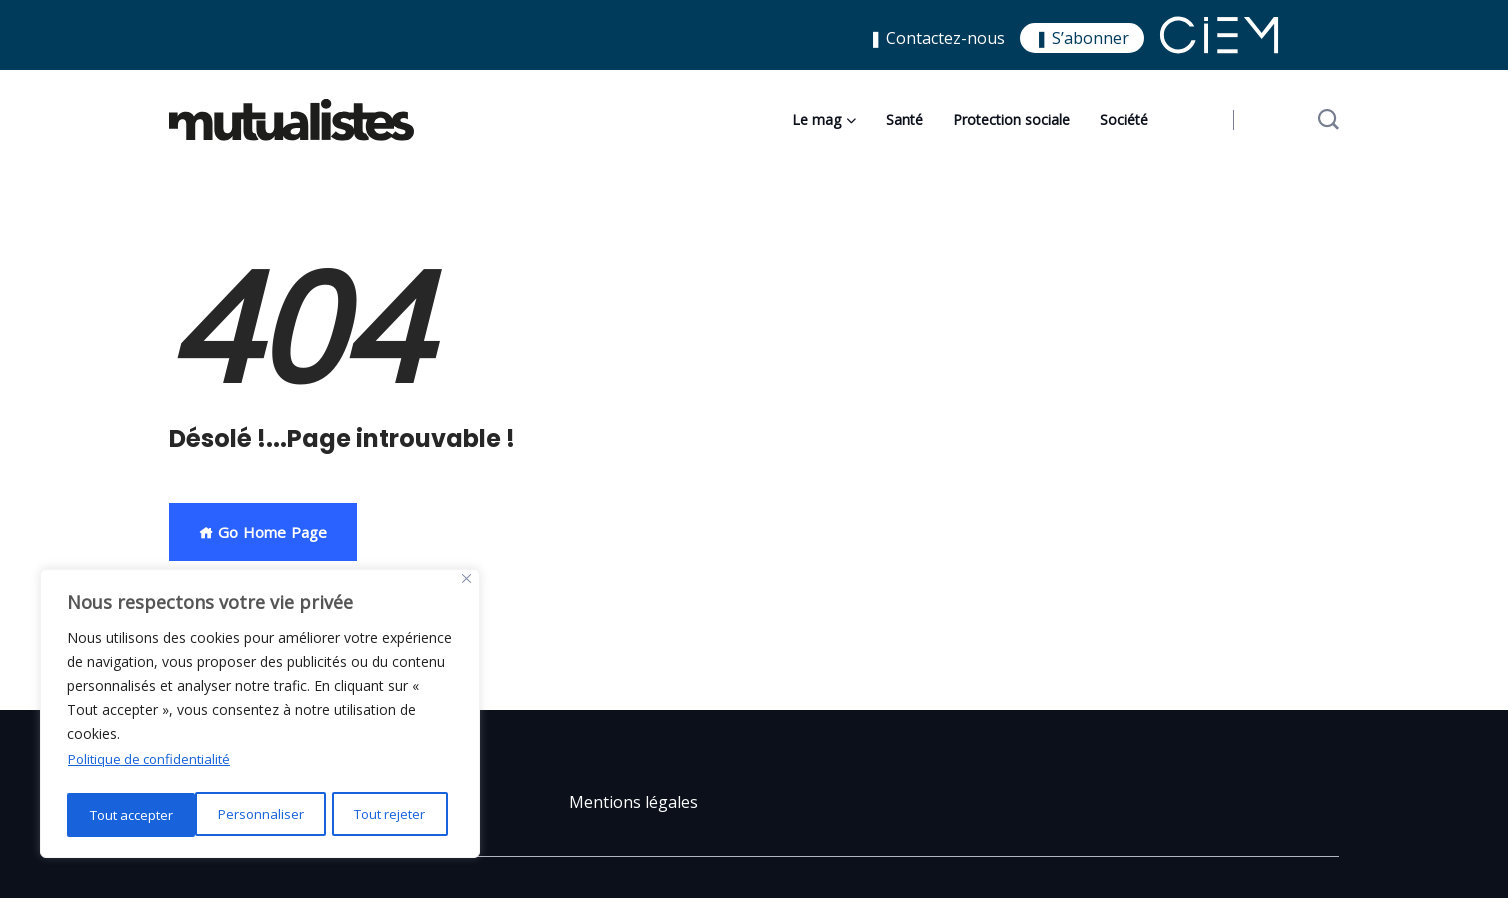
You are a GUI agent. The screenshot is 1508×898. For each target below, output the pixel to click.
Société (1124, 119)
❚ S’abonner (1082, 38)
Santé (904, 119)
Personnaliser (130, 814)
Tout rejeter (259, 814)
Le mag (816, 119)
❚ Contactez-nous (937, 38)
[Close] (466, 583)
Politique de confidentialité (153, 763)
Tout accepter (388, 814)
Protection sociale (1011, 119)
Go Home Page (263, 532)
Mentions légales (633, 802)
